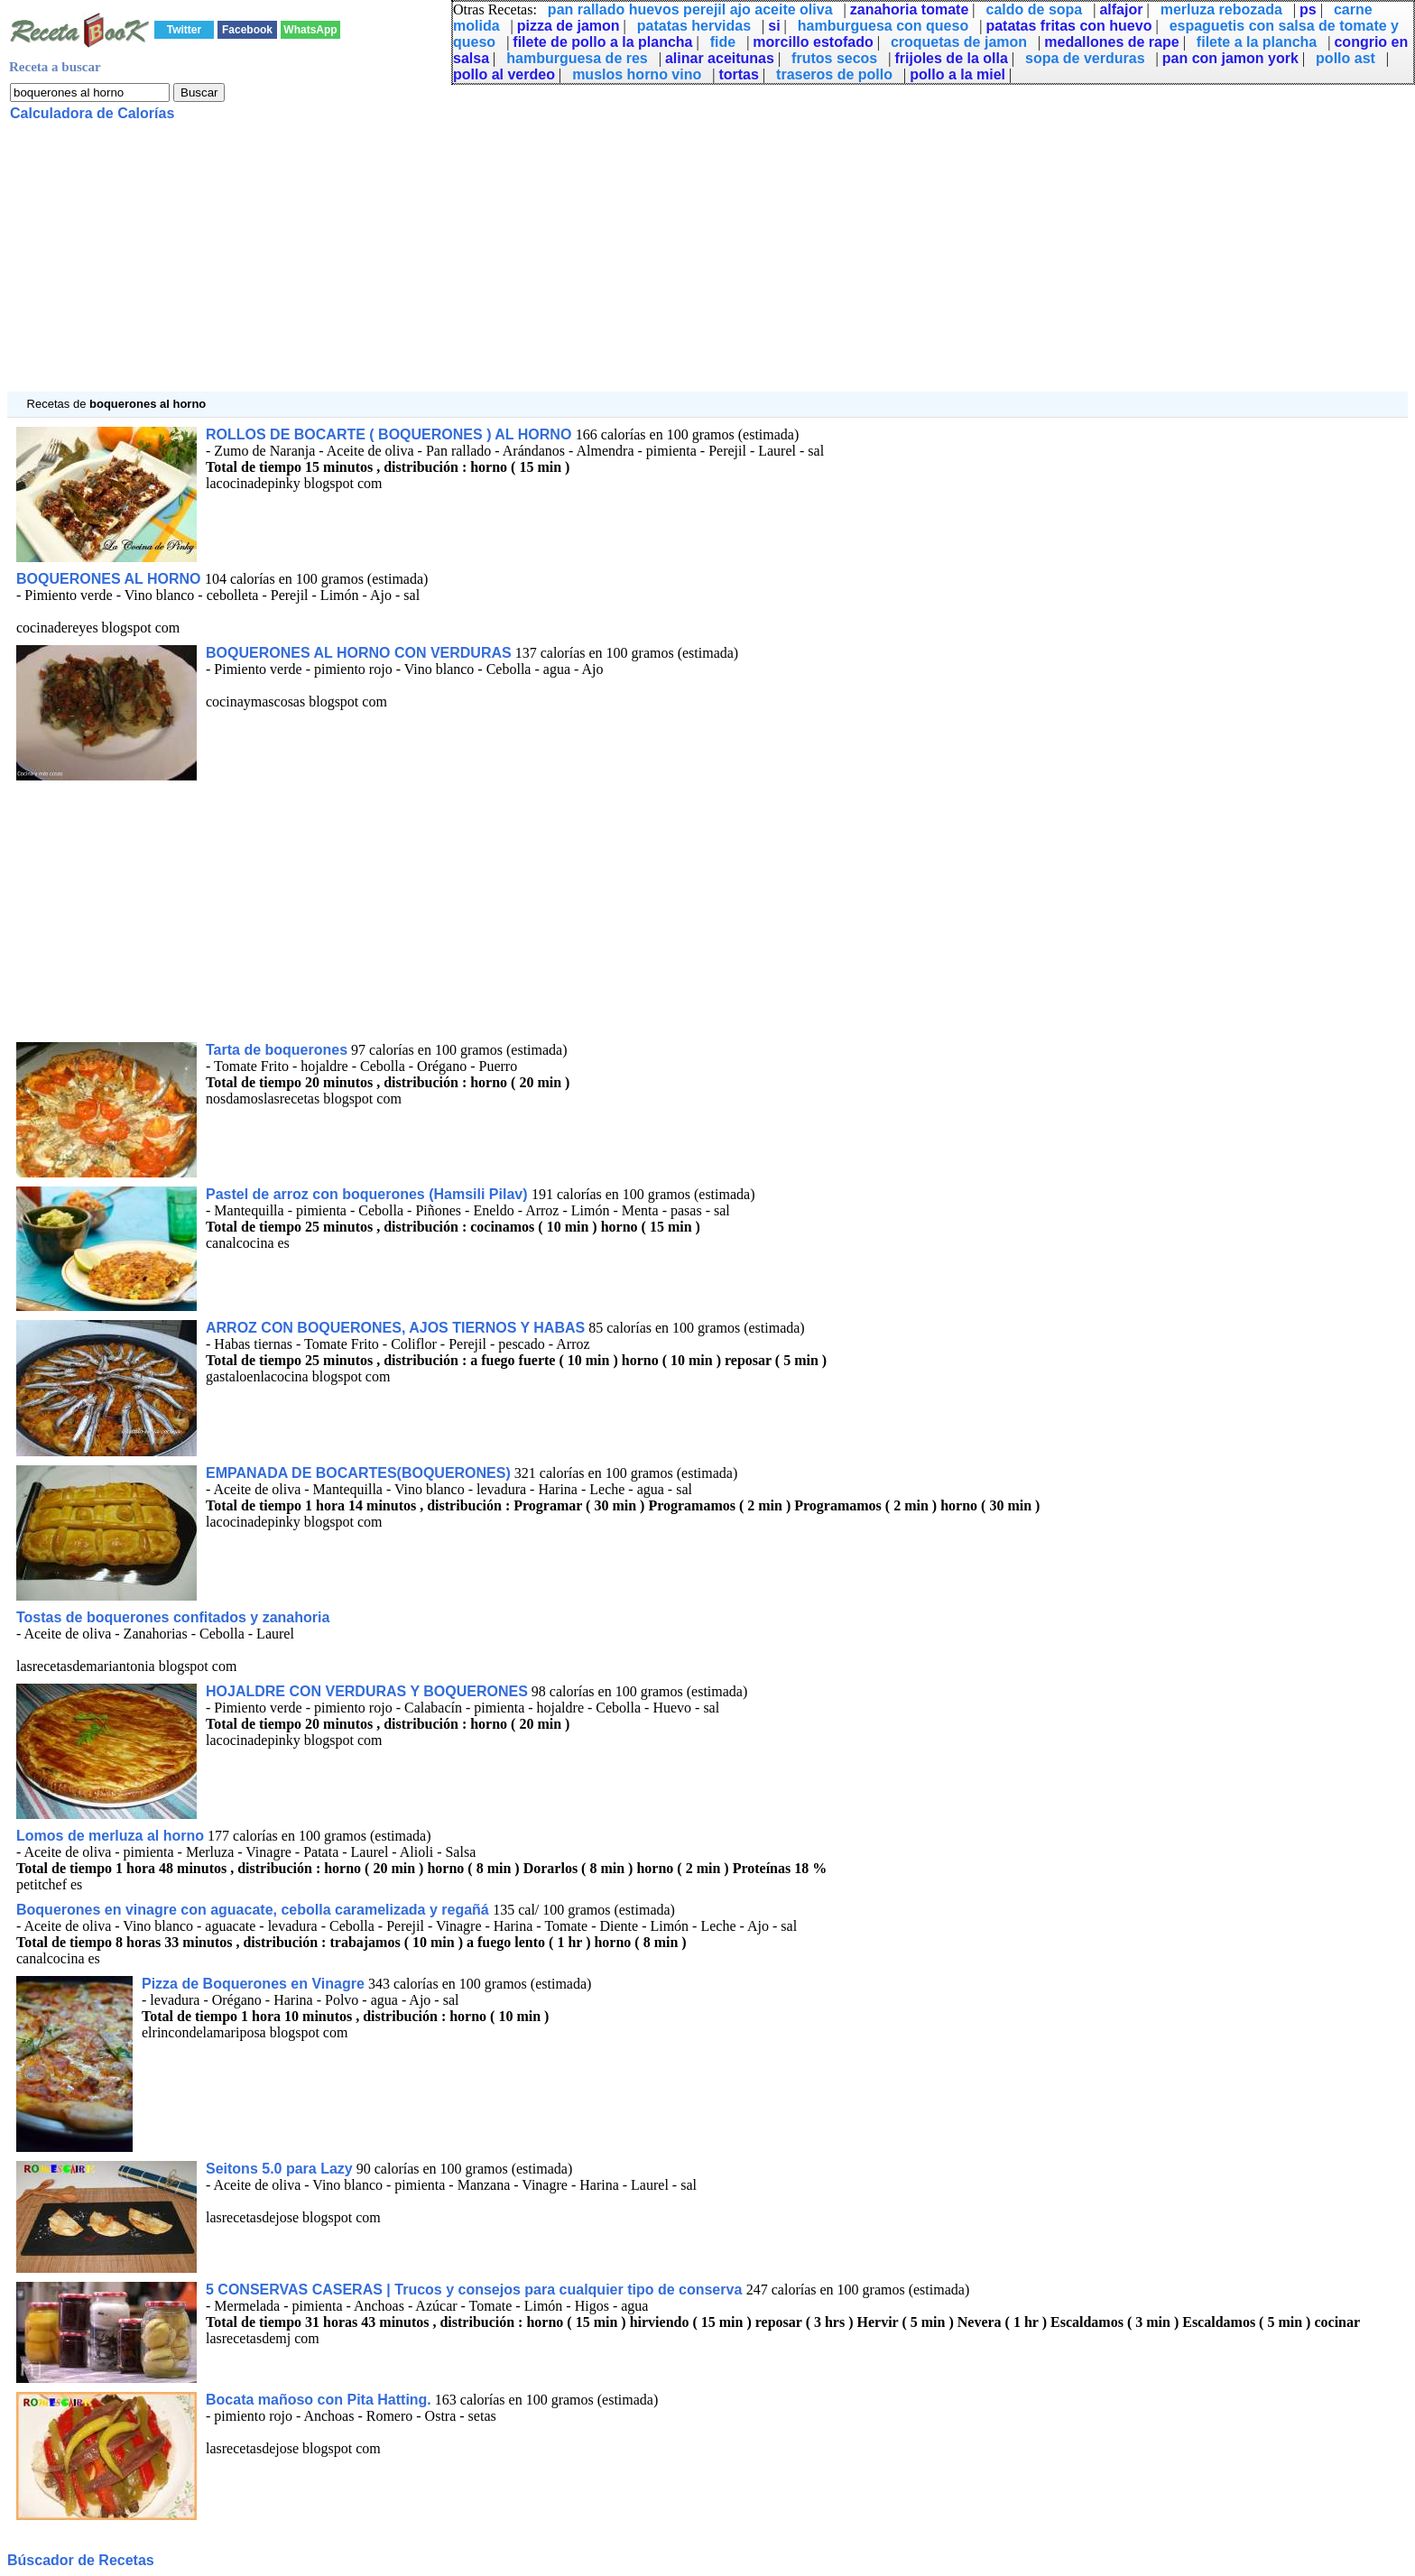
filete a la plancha (1257, 42)
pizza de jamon (568, 25)
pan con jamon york (1230, 58)
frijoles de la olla (950, 58)
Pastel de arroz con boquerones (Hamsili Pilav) (369, 1194)
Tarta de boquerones (276, 1049)
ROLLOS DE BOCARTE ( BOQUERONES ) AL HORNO (391, 434)
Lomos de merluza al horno (110, 1835)
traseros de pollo (834, 74)
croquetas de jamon (959, 42)
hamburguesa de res (577, 58)
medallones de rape (1111, 42)
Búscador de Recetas (80, 2560)
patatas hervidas (694, 25)
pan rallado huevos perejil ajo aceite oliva (690, 9)
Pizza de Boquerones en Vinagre (253, 1983)
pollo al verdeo (504, 74)
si (774, 25)
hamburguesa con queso (883, 25)
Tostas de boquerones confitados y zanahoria (172, 1617)
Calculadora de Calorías (92, 113)
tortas (738, 74)
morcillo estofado (813, 42)
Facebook (247, 29)
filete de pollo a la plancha (602, 42)
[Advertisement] (548, 265)
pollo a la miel (957, 74)
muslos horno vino (636, 74)
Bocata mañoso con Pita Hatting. (318, 2399)
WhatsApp (310, 29)
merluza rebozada (1221, 9)
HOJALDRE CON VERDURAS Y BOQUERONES (367, 1691)
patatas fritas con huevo (1068, 25)
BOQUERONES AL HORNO (110, 578)
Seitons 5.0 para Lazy (279, 2168)
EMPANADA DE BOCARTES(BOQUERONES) (358, 1473)
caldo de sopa (1034, 9)
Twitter (184, 29)
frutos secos (834, 58)
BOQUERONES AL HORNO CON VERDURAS (359, 652)
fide (722, 42)
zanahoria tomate (909, 9)
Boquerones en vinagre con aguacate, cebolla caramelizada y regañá (254, 1909)
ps (1308, 9)
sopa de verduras (1085, 58)
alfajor (1120, 9)
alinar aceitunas (719, 58)
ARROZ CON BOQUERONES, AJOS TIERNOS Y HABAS (395, 1327)
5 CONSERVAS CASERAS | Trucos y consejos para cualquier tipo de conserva (476, 2289)
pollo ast (1345, 58)
